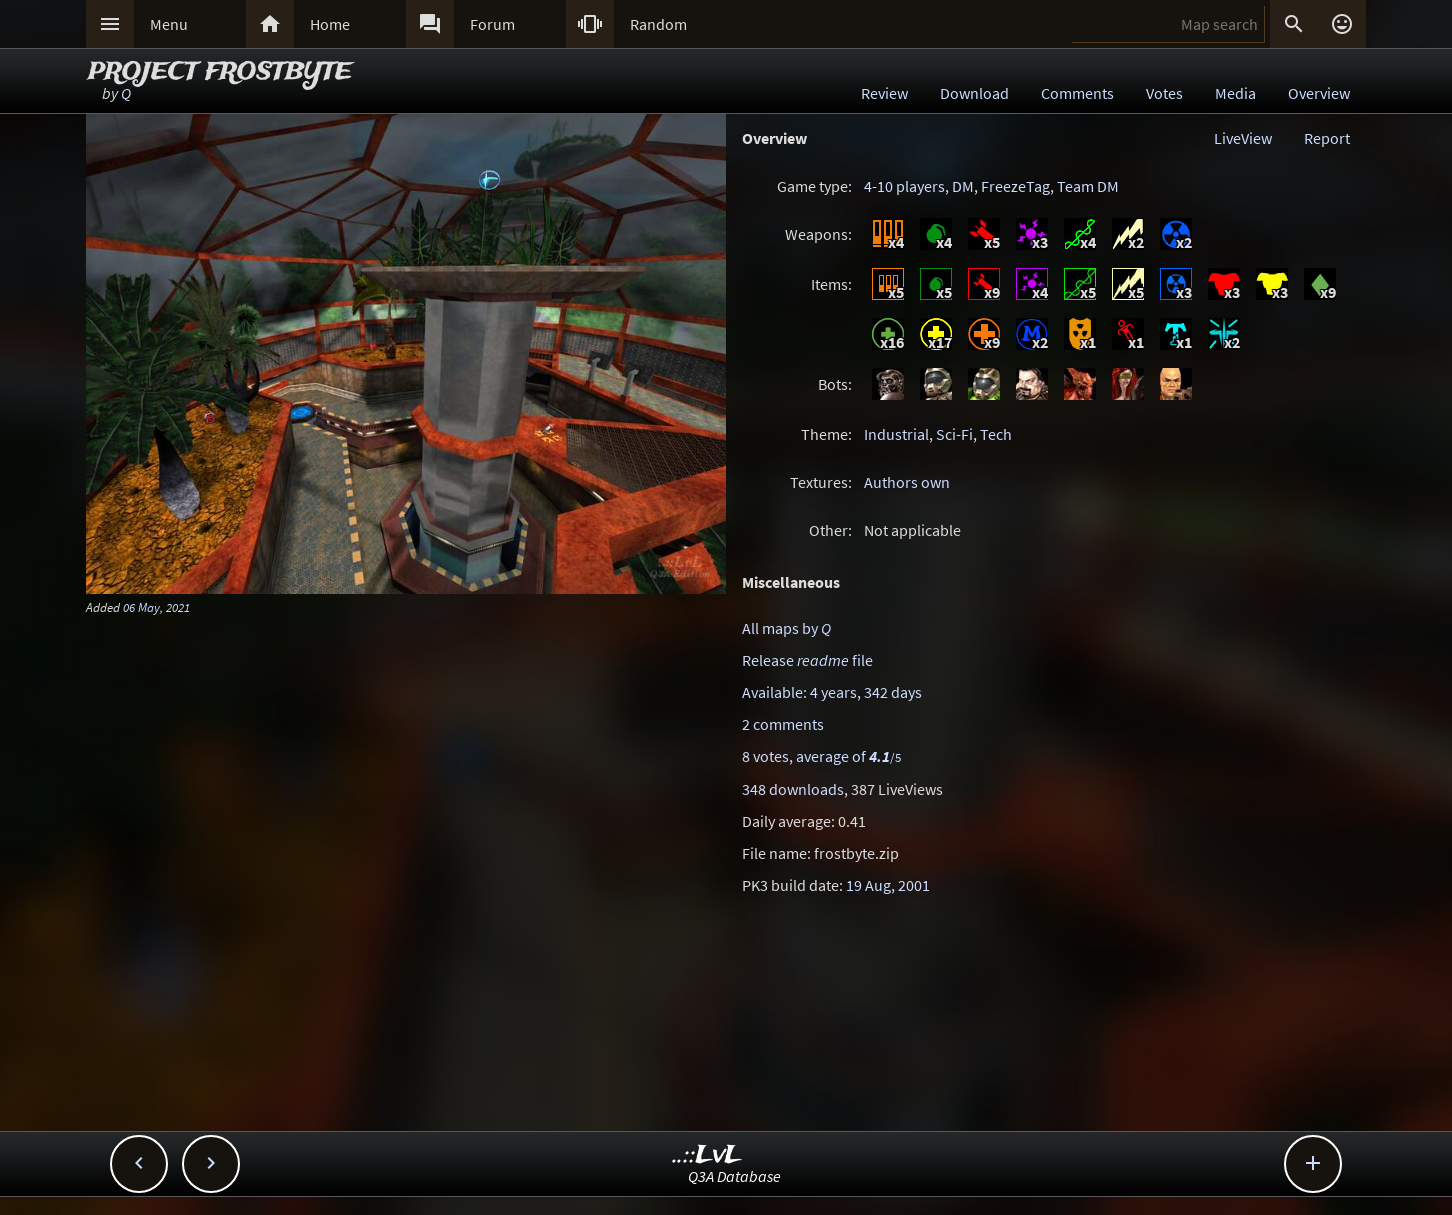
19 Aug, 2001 (888, 885)
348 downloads (793, 789)
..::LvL (707, 1155)
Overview (1319, 93)
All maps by (786, 628)
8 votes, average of (821, 756)
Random (658, 24)
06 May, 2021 (156, 607)
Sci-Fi (954, 434)
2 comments (783, 724)
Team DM (1088, 186)
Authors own (907, 482)
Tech (996, 434)
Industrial (896, 434)
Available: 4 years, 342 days (832, 692)
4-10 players (904, 186)
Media (1235, 93)
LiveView (1243, 138)
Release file (807, 660)
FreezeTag (1015, 186)
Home (330, 24)
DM (963, 186)
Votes (1164, 93)
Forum (492, 24)
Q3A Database (734, 1176)
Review (884, 93)
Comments (1077, 93)
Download (974, 93)
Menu (169, 24)
